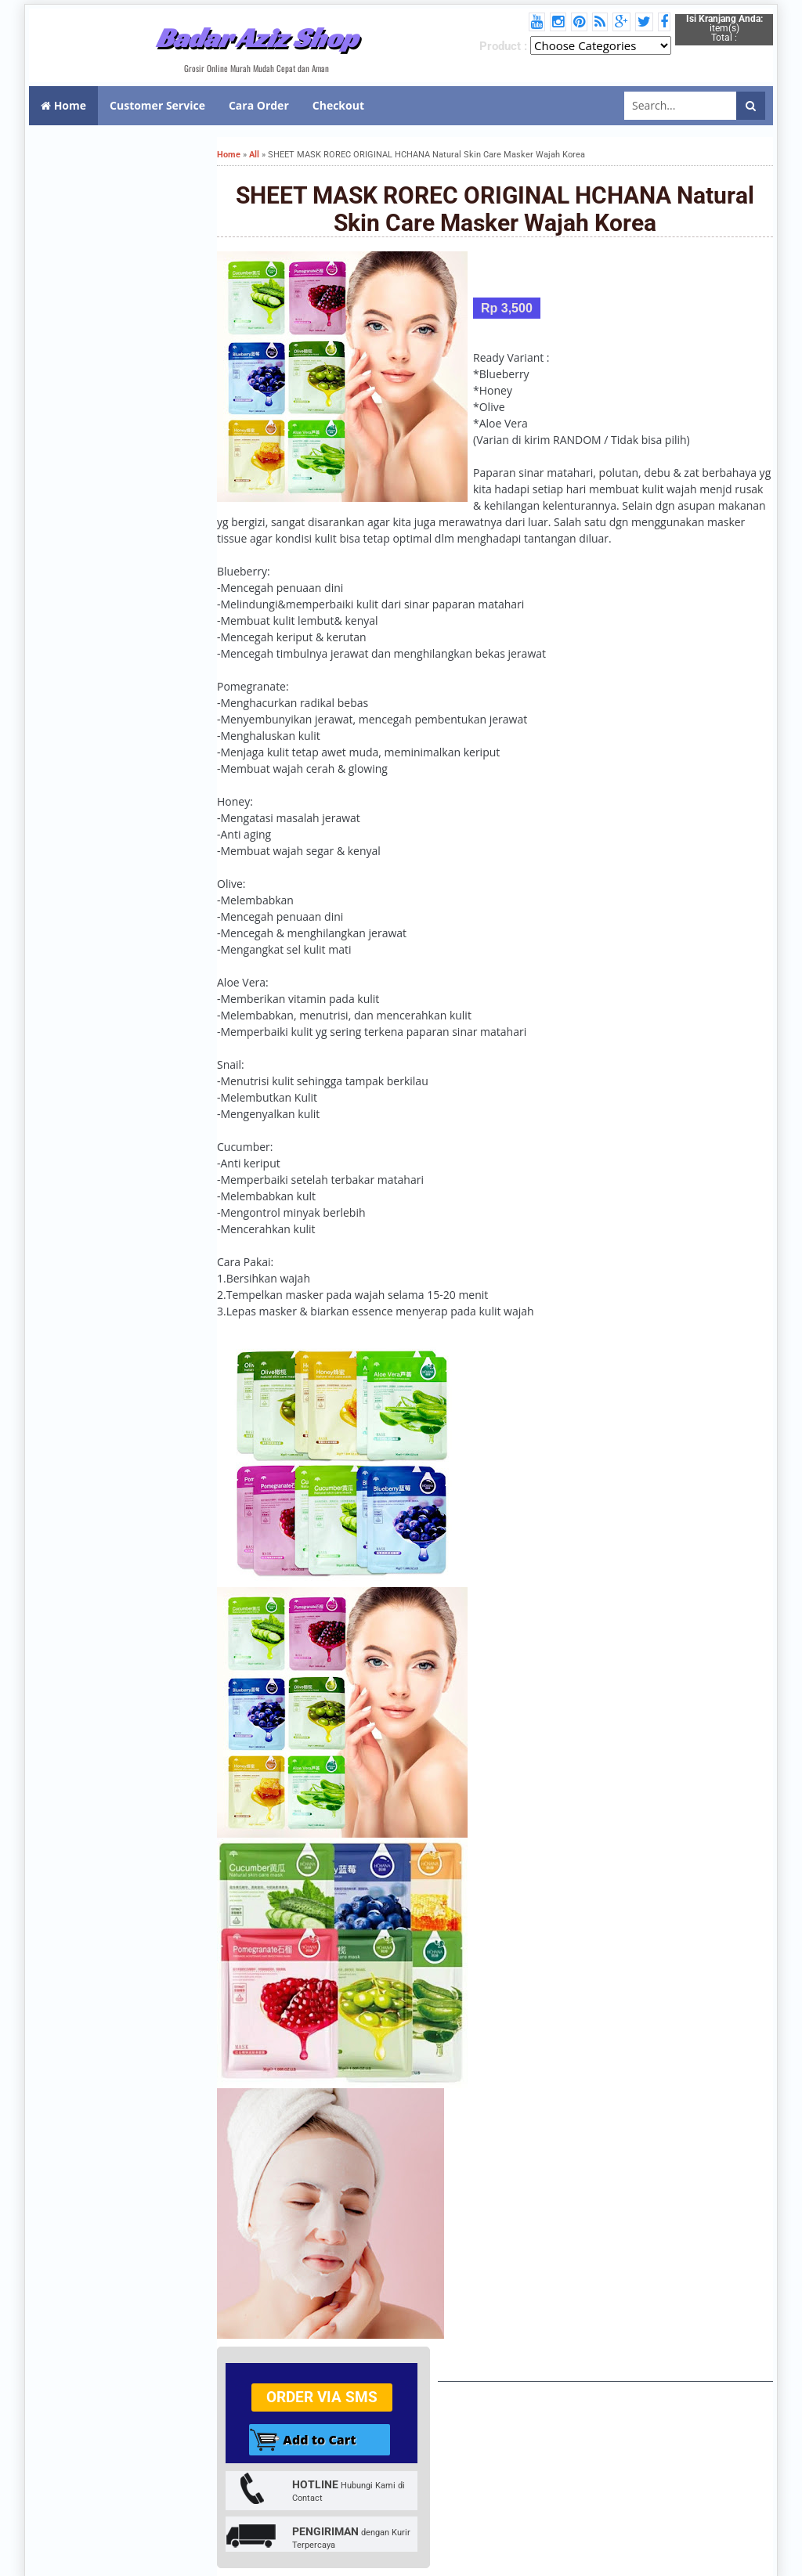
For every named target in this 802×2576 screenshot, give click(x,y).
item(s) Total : (724, 28)
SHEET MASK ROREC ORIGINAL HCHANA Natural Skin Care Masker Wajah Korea (495, 209)
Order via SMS (322, 2397)
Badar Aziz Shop (256, 37)
